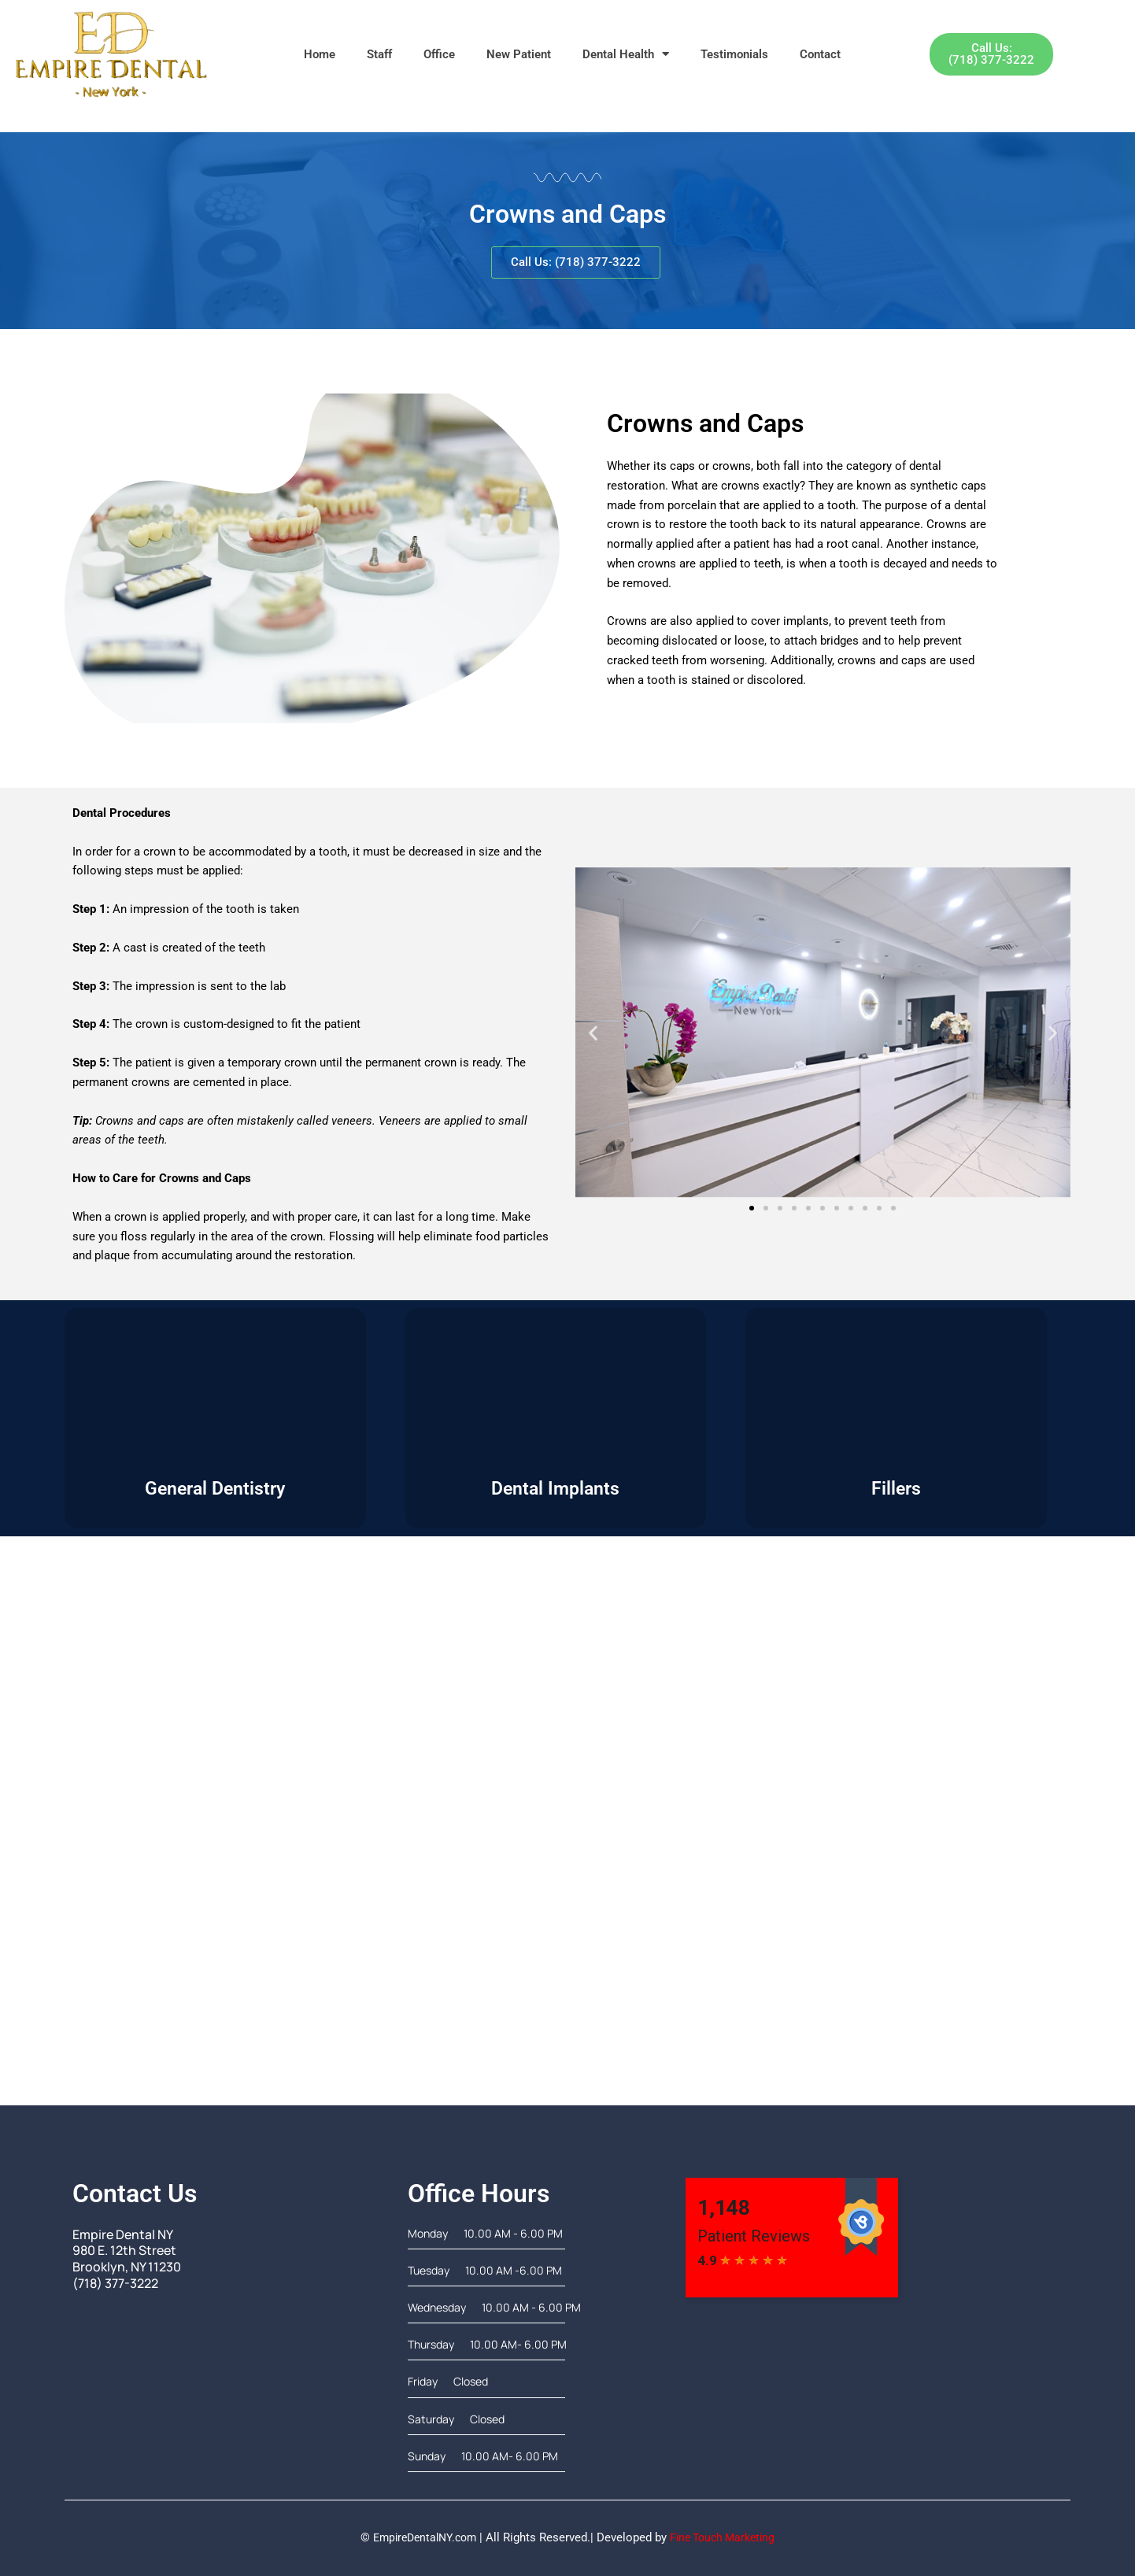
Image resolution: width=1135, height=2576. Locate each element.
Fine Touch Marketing (726, 2537)
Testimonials (734, 54)
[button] (593, 1032)
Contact (820, 54)
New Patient (518, 54)
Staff (379, 54)
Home (319, 54)
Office (439, 54)
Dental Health (625, 54)
